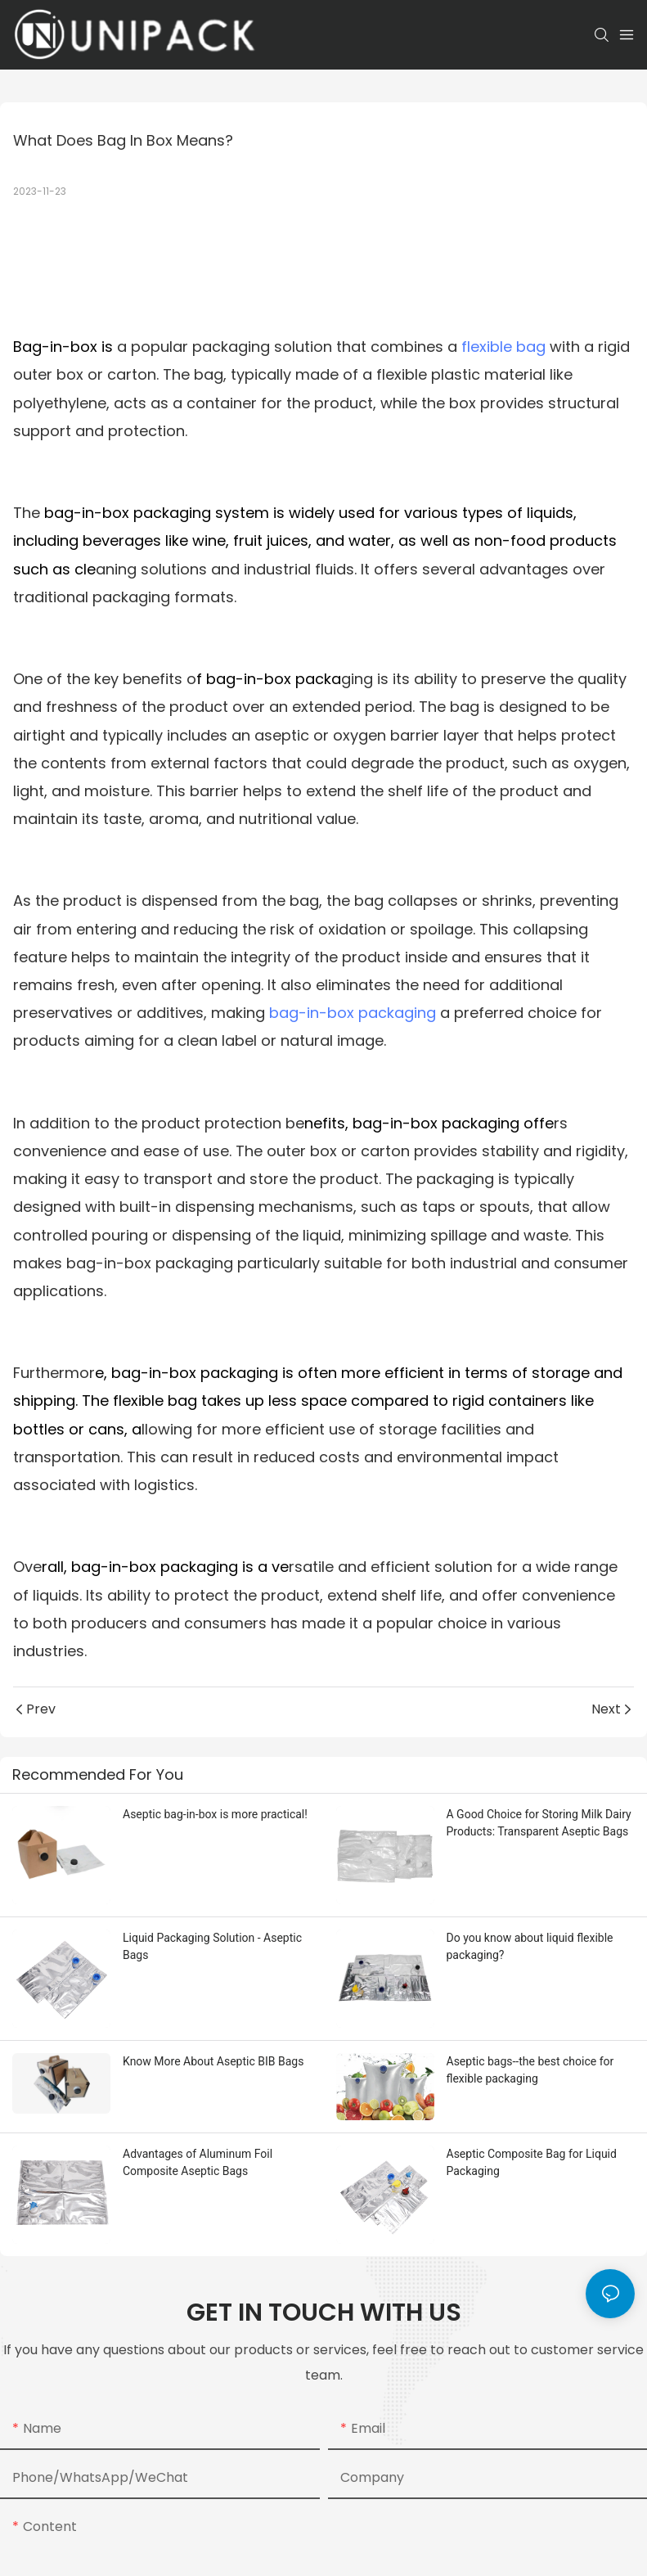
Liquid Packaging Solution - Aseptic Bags (212, 1946)
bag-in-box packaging (352, 1012)
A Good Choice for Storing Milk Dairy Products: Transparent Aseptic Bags (539, 1823)
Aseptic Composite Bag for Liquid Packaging (532, 2162)
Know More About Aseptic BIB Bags (213, 2061)
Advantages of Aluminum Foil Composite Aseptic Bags (197, 2162)
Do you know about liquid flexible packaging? (530, 1946)
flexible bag (503, 346)
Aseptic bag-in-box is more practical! (215, 1814)
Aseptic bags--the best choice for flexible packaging (530, 2070)
